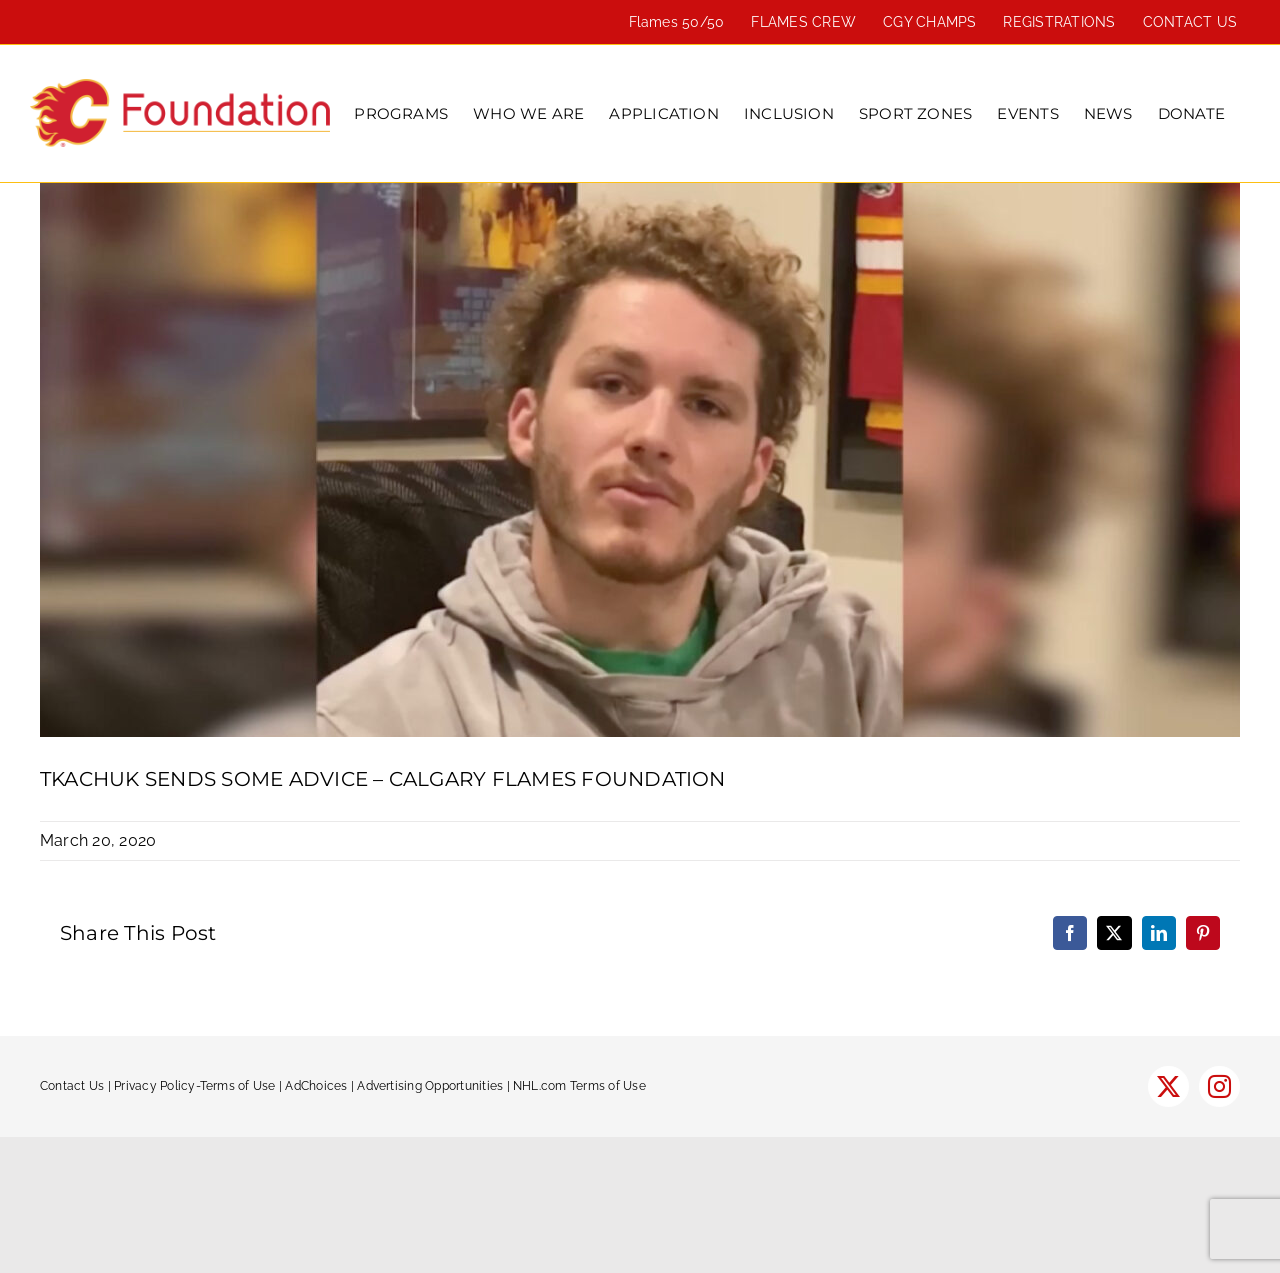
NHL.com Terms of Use (579, 1086)
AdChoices (316, 1086)
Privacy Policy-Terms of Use (194, 1086)
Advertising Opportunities (430, 1086)
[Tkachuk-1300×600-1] (640, 460)
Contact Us (72, 1086)
